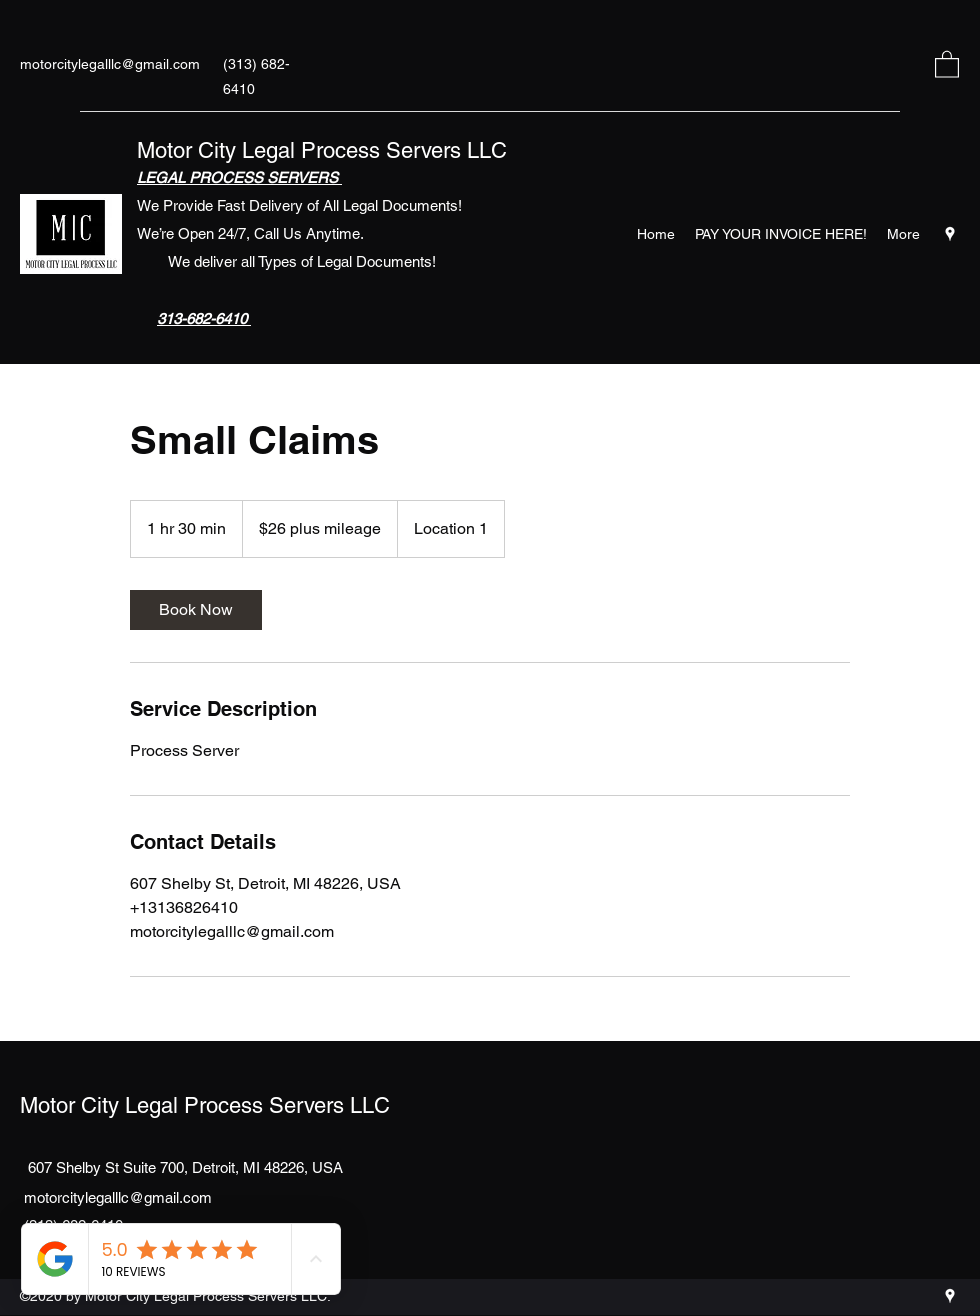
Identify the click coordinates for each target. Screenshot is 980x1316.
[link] (196, 610)
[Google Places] (950, 234)
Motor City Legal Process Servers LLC (322, 150)
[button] (947, 63)
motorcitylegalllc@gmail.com (110, 64)
